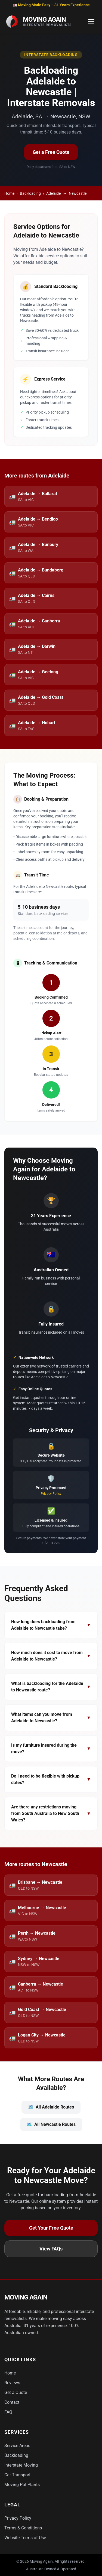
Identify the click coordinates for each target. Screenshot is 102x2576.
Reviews (12, 2382)
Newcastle (77, 193)
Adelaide (53, 193)
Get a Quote (15, 2392)
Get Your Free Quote (51, 2228)
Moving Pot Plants (22, 2484)
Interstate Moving (21, 2465)
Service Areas (17, 2445)
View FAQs (51, 2249)
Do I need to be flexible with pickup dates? (51, 1779)
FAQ (8, 2412)
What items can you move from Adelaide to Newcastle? (51, 1717)
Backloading (30, 193)
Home (9, 193)
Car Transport (17, 2474)
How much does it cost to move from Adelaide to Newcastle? (51, 1656)
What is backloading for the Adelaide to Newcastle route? (51, 1687)
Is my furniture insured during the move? (51, 1748)
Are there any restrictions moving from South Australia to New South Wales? (51, 1813)
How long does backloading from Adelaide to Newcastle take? (51, 1625)
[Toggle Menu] (91, 21)
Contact (11, 2402)
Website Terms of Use (25, 2537)
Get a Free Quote (51, 152)
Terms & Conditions (23, 2527)
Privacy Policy (51, 1494)
